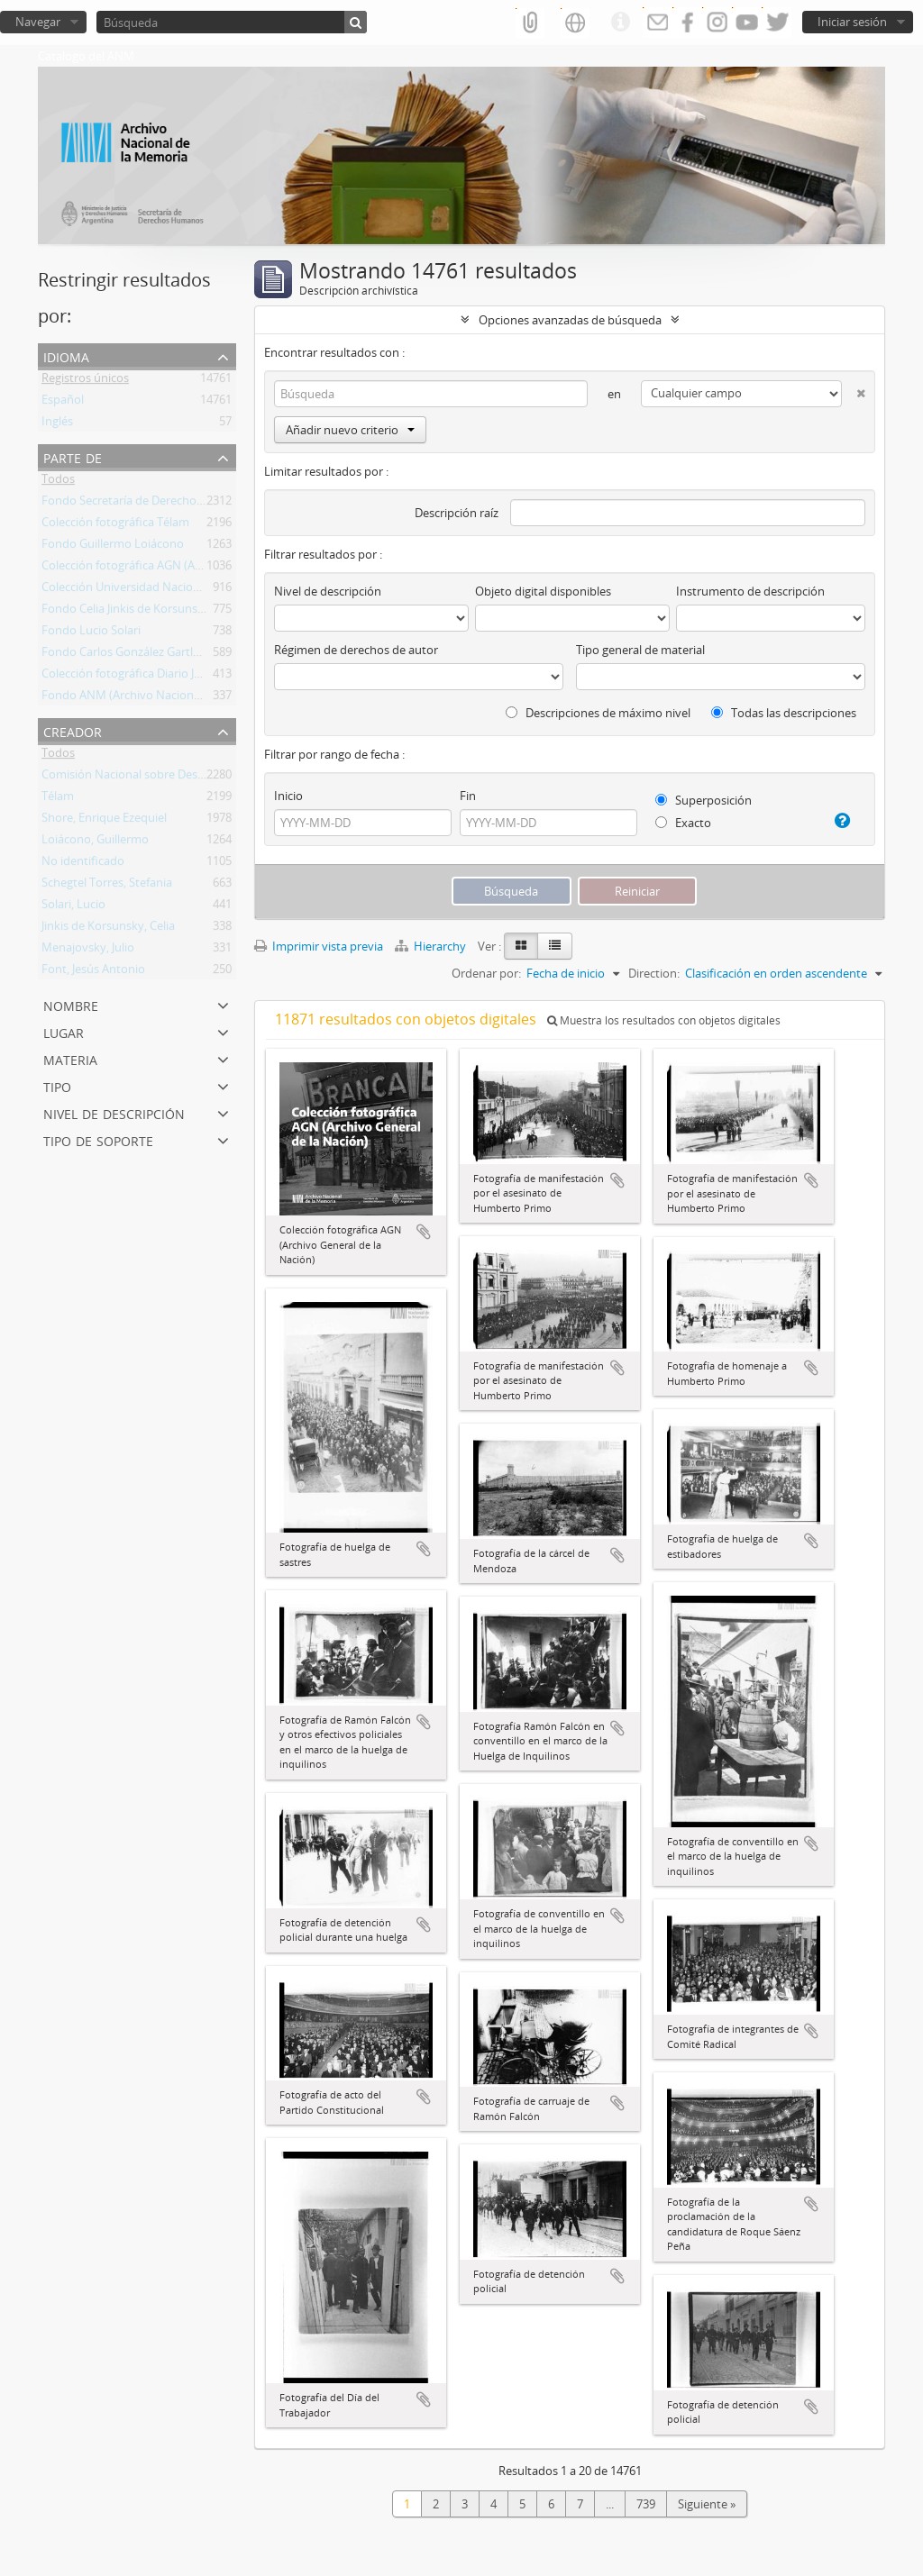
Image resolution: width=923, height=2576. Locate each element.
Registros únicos (85, 381)
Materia (70, 1058)
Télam (57, 799)
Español (62, 403)
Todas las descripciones (783, 713)
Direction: (654, 973)
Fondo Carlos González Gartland (127, 655)
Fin (468, 795)
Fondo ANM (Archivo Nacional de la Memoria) (163, 698)
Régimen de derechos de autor (356, 650)
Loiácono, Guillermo (95, 842)
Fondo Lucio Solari (91, 633)
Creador (72, 730)
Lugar (63, 1031)
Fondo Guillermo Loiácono (112, 547)
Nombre (70, 1004)
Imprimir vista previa (318, 946)
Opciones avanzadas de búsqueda (570, 320)
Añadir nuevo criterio (350, 430)
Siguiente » (707, 2504)
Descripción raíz (456, 513)
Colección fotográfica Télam (115, 525)
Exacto (683, 823)
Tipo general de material (640, 650)
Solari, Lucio (73, 907)
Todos (58, 482)
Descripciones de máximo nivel (598, 713)
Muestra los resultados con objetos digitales (664, 1020)
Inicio (288, 795)
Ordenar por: (486, 973)
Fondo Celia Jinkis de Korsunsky (125, 612)
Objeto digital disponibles (543, 591)
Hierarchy (432, 946)
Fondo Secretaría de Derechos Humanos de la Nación (183, 504)
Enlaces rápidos (620, 22)
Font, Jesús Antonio (93, 972)
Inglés (57, 424)
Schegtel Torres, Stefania (106, 886)
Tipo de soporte (98, 1139)
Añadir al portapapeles (424, 1232)
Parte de (72, 456)
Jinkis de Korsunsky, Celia (108, 929)
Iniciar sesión (852, 22)
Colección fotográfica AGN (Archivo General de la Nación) (192, 568)
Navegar (37, 22)
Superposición (703, 800)
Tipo (57, 1085)
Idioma (66, 355)
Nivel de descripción (114, 1112)
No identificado (82, 864)
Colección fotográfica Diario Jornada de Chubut (166, 677)
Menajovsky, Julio (87, 950)
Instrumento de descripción (750, 591)
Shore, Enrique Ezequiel (104, 821)
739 (645, 2504)
